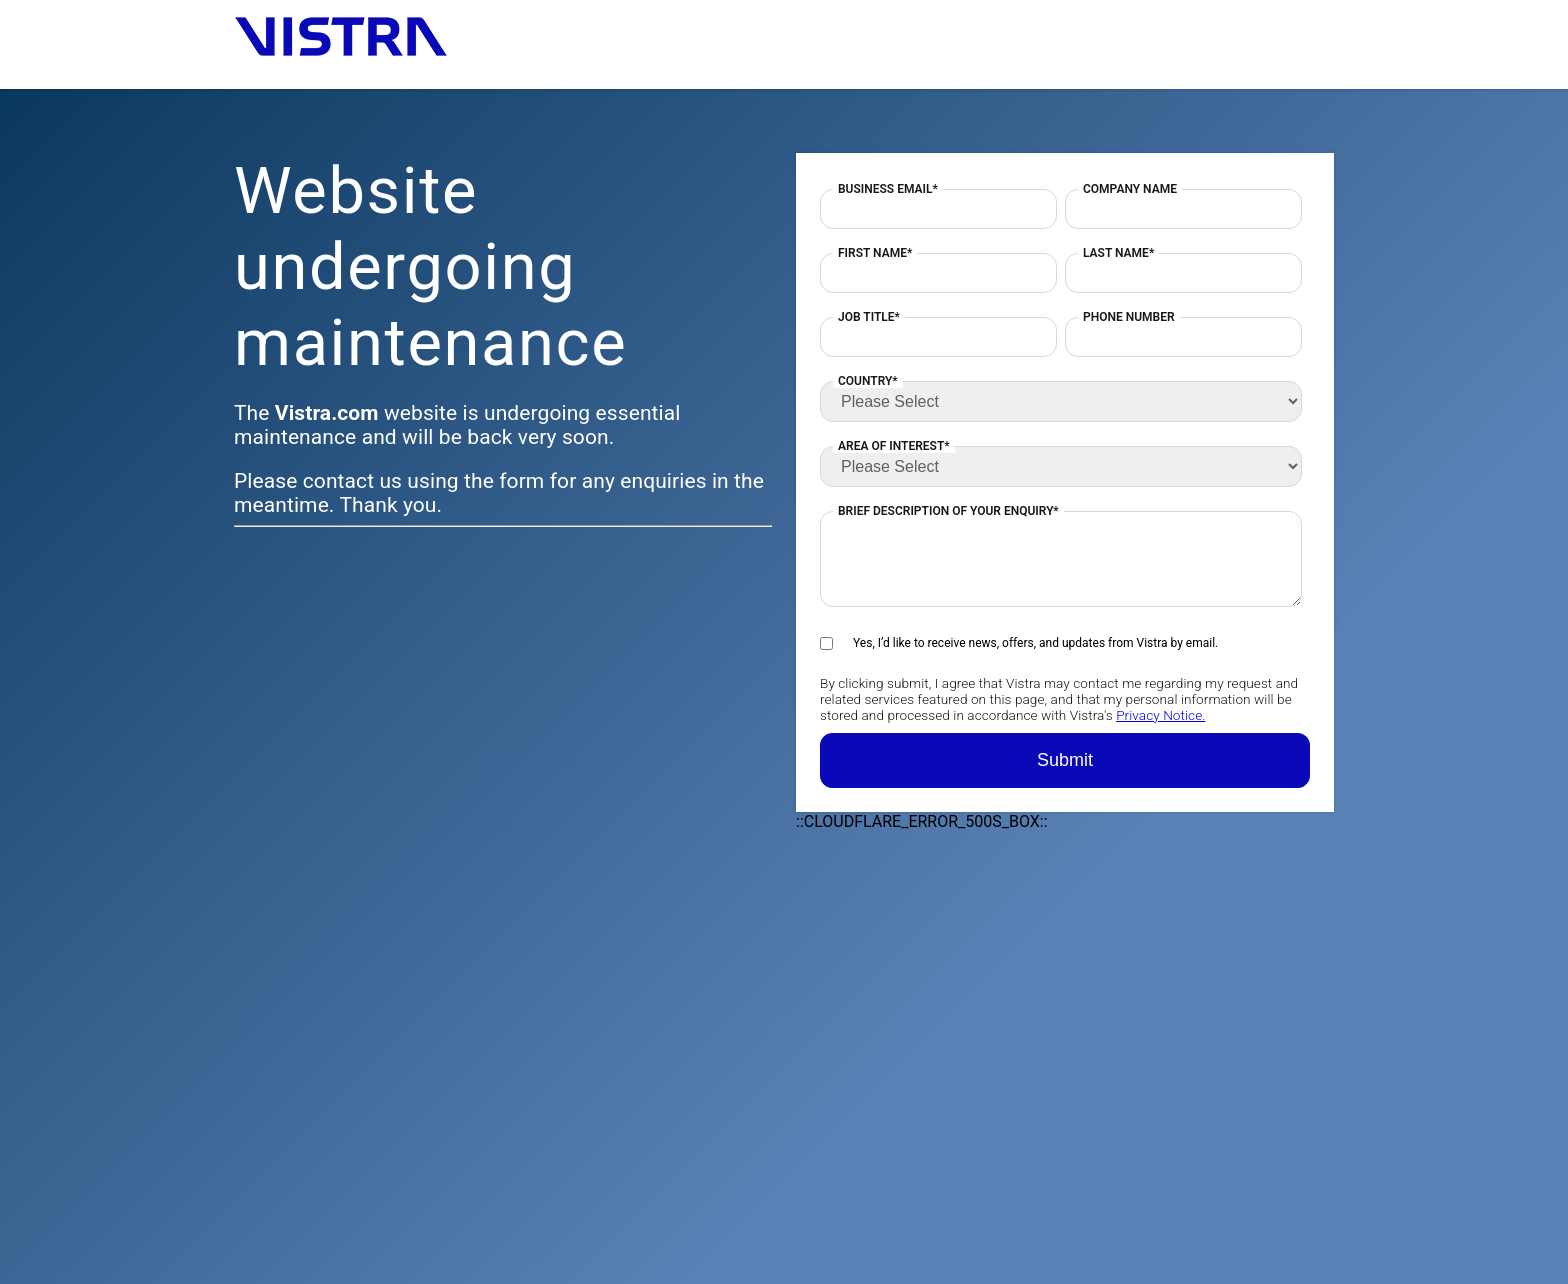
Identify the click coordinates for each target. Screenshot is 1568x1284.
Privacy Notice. (1160, 715)
